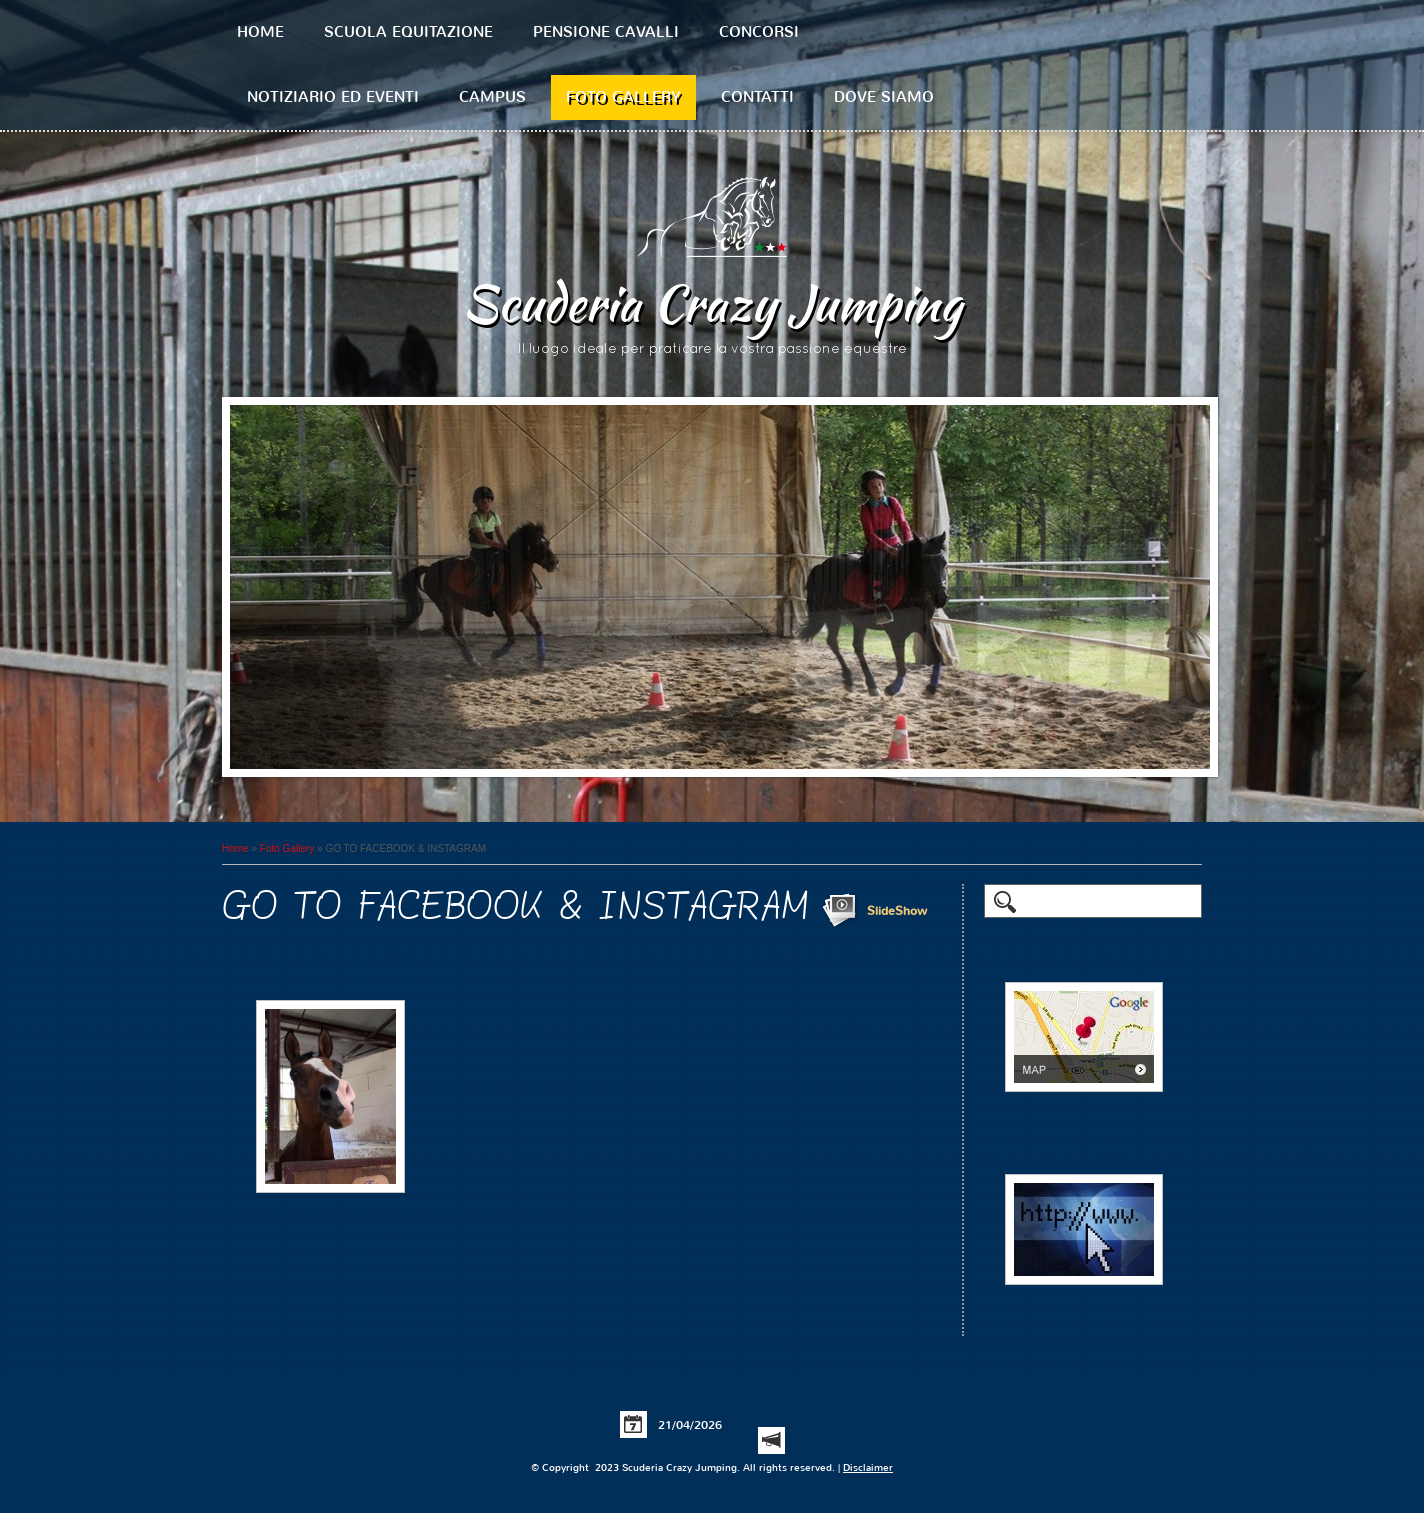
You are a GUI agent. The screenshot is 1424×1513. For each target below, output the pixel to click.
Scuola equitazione (408, 32)
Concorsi (759, 32)
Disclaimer (868, 1467)
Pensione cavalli (606, 32)
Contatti (757, 97)
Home (260, 32)
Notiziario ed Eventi (333, 97)
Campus (492, 97)
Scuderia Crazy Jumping (712, 303)
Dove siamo (884, 97)
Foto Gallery (623, 97)
